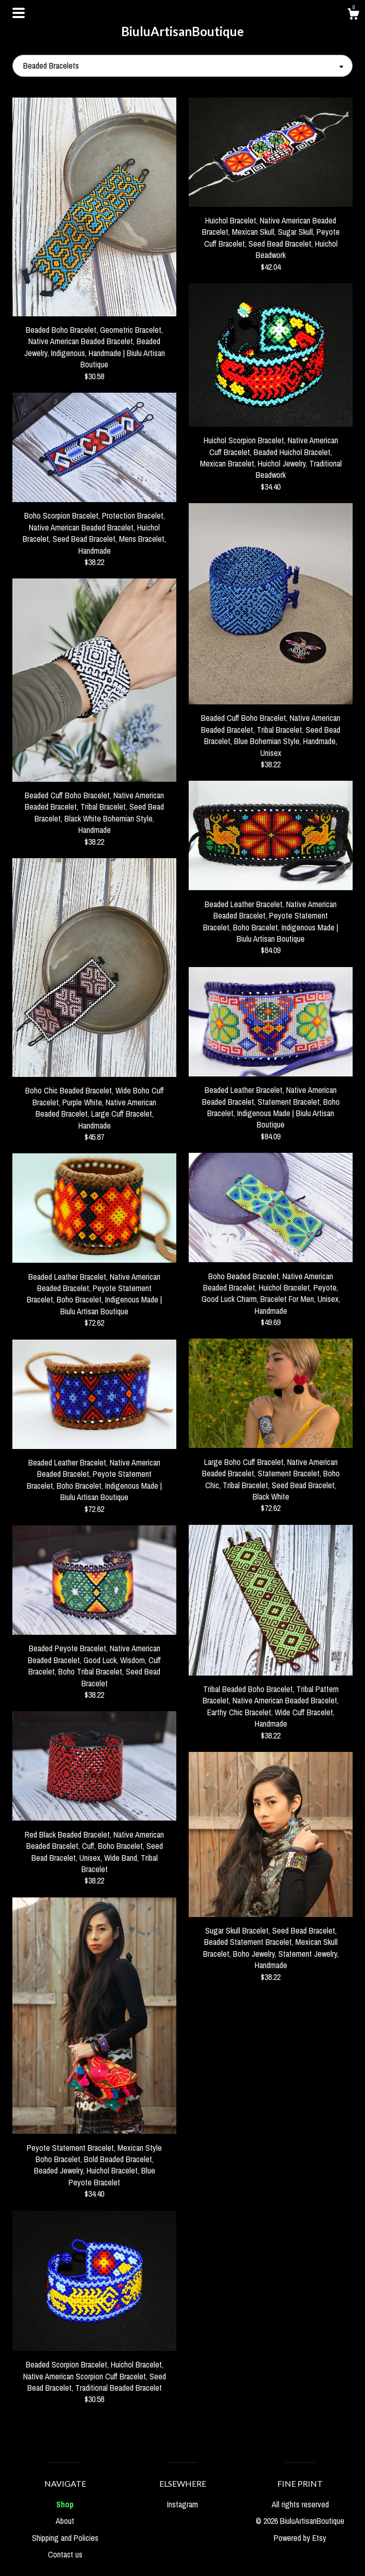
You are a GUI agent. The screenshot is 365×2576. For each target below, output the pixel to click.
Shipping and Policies (65, 2537)
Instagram (182, 2504)
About (65, 2520)
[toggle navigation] (18, 13)
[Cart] (353, 15)
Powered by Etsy (300, 2537)
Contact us (65, 2554)
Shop (65, 2504)
